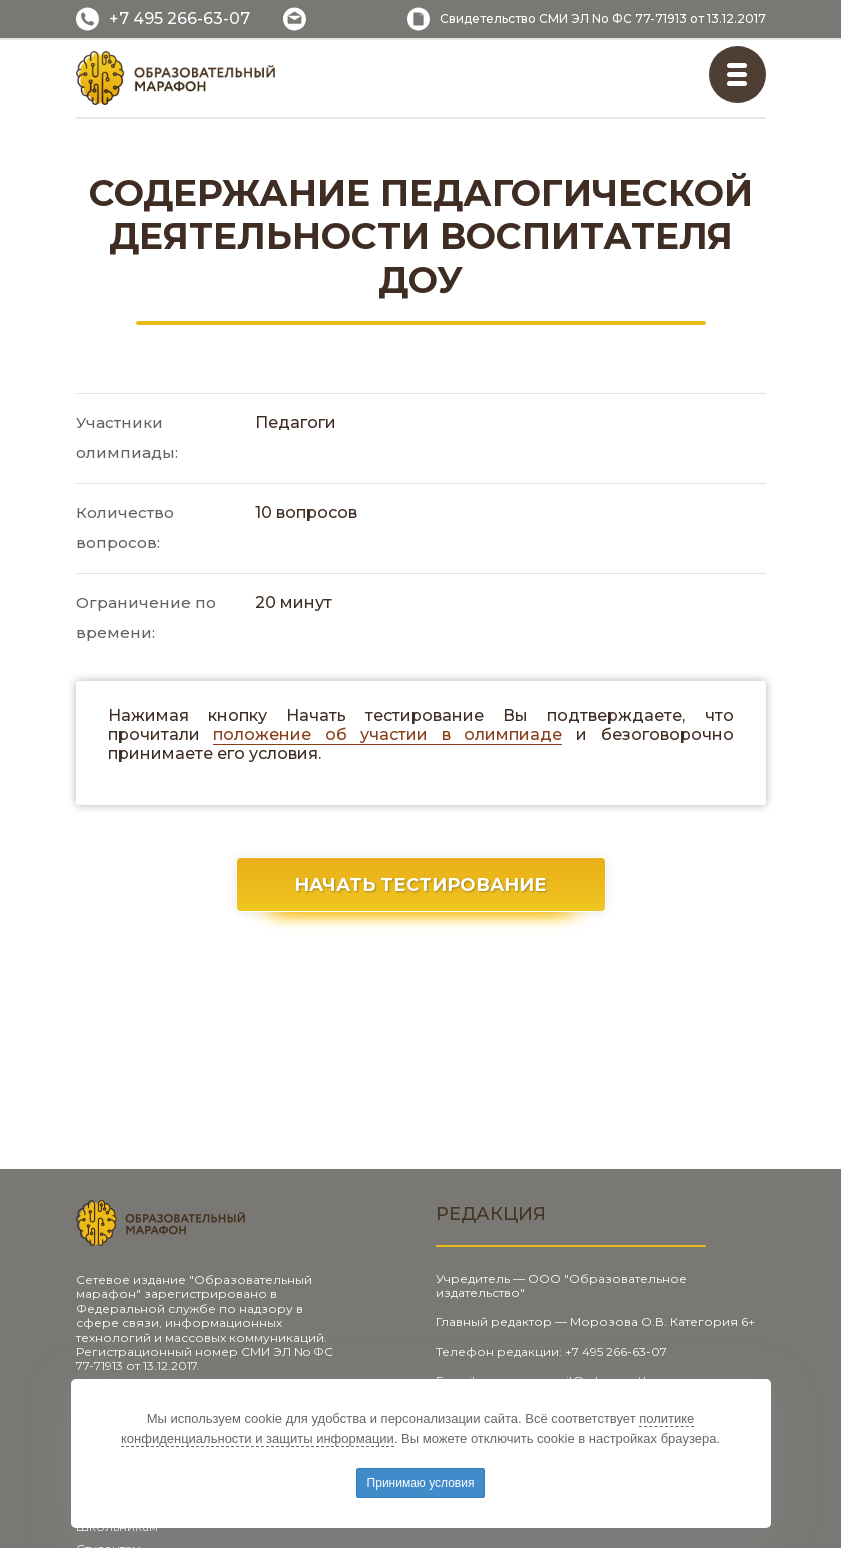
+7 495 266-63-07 (179, 18)
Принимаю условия (421, 1483)
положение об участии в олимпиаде (387, 734)
